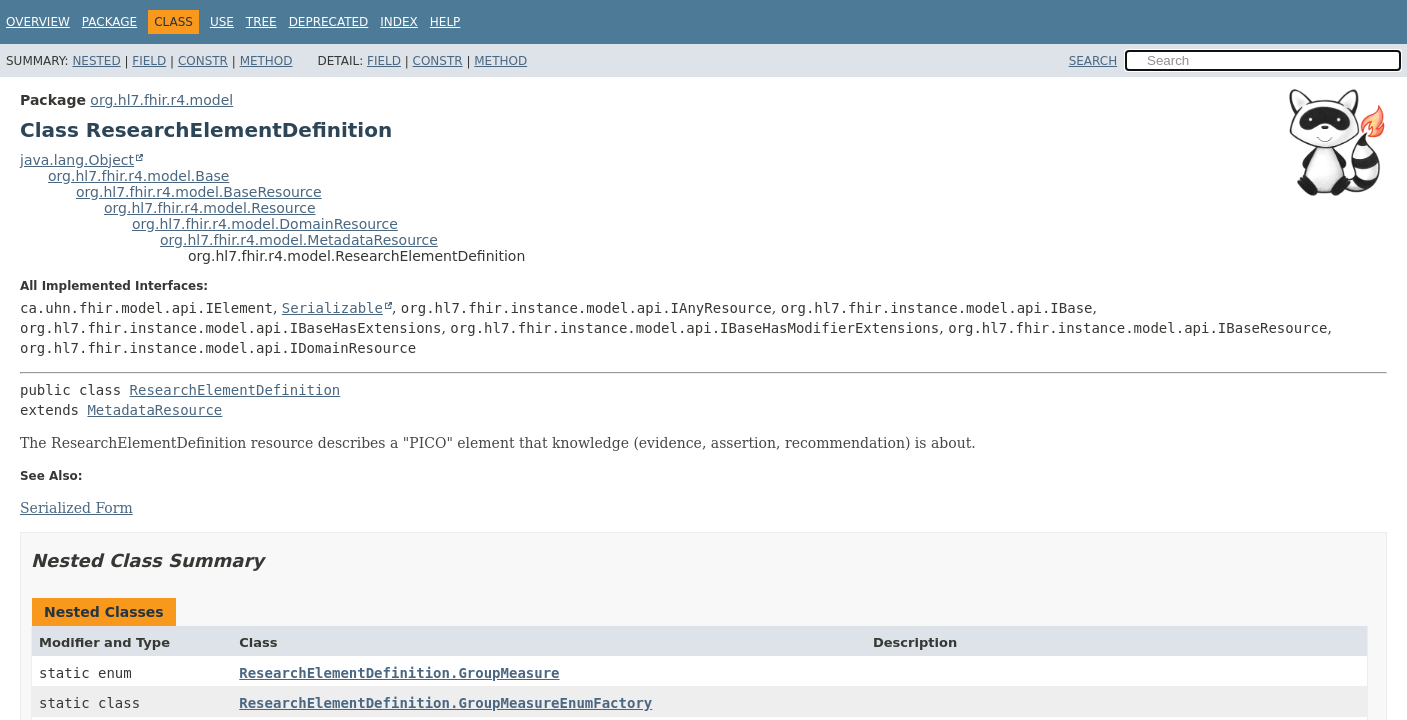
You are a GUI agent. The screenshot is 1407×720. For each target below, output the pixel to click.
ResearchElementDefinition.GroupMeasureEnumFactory (445, 703)
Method (266, 61)
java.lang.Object (77, 160)
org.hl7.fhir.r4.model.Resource (210, 208)
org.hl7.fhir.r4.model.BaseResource (199, 192)
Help (445, 22)
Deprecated (329, 22)
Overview (38, 22)
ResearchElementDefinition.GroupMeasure (399, 673)
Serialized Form (76, 508)
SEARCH (1093, 61)
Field (149, 61)
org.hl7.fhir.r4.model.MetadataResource (299, 240)
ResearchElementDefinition (235, 390)
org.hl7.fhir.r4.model (161, 100)
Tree (261, 22)
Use (222, 22)
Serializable (332, 308)
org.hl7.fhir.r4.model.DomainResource (265, 224)
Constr (203, 61)
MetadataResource (154, 410)
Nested (96, 61)
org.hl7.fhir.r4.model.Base (138, 176)
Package (109, 22)
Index (399, 22)
